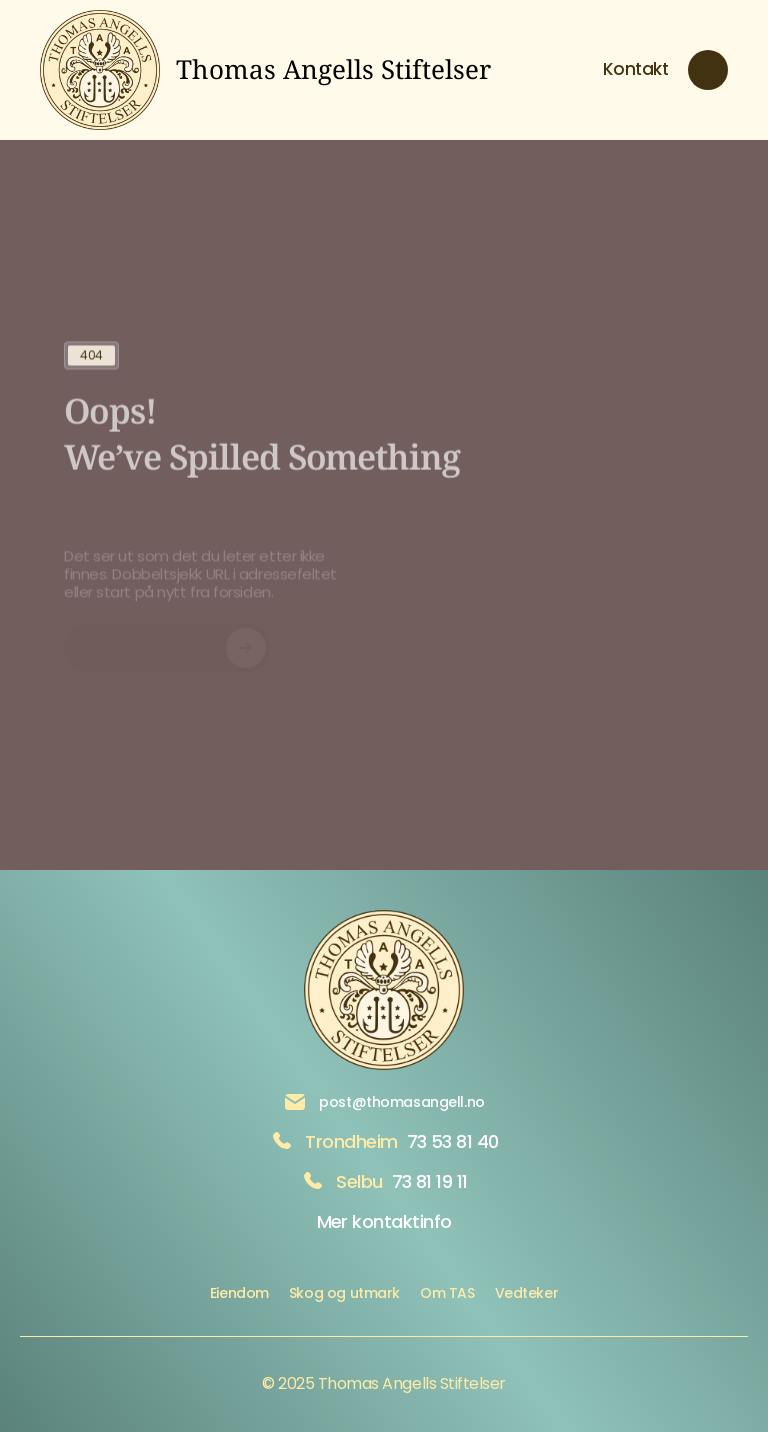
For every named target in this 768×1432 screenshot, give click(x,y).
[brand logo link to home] (265, 70)
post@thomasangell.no (402, 1102)
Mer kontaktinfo (384, 1221)
